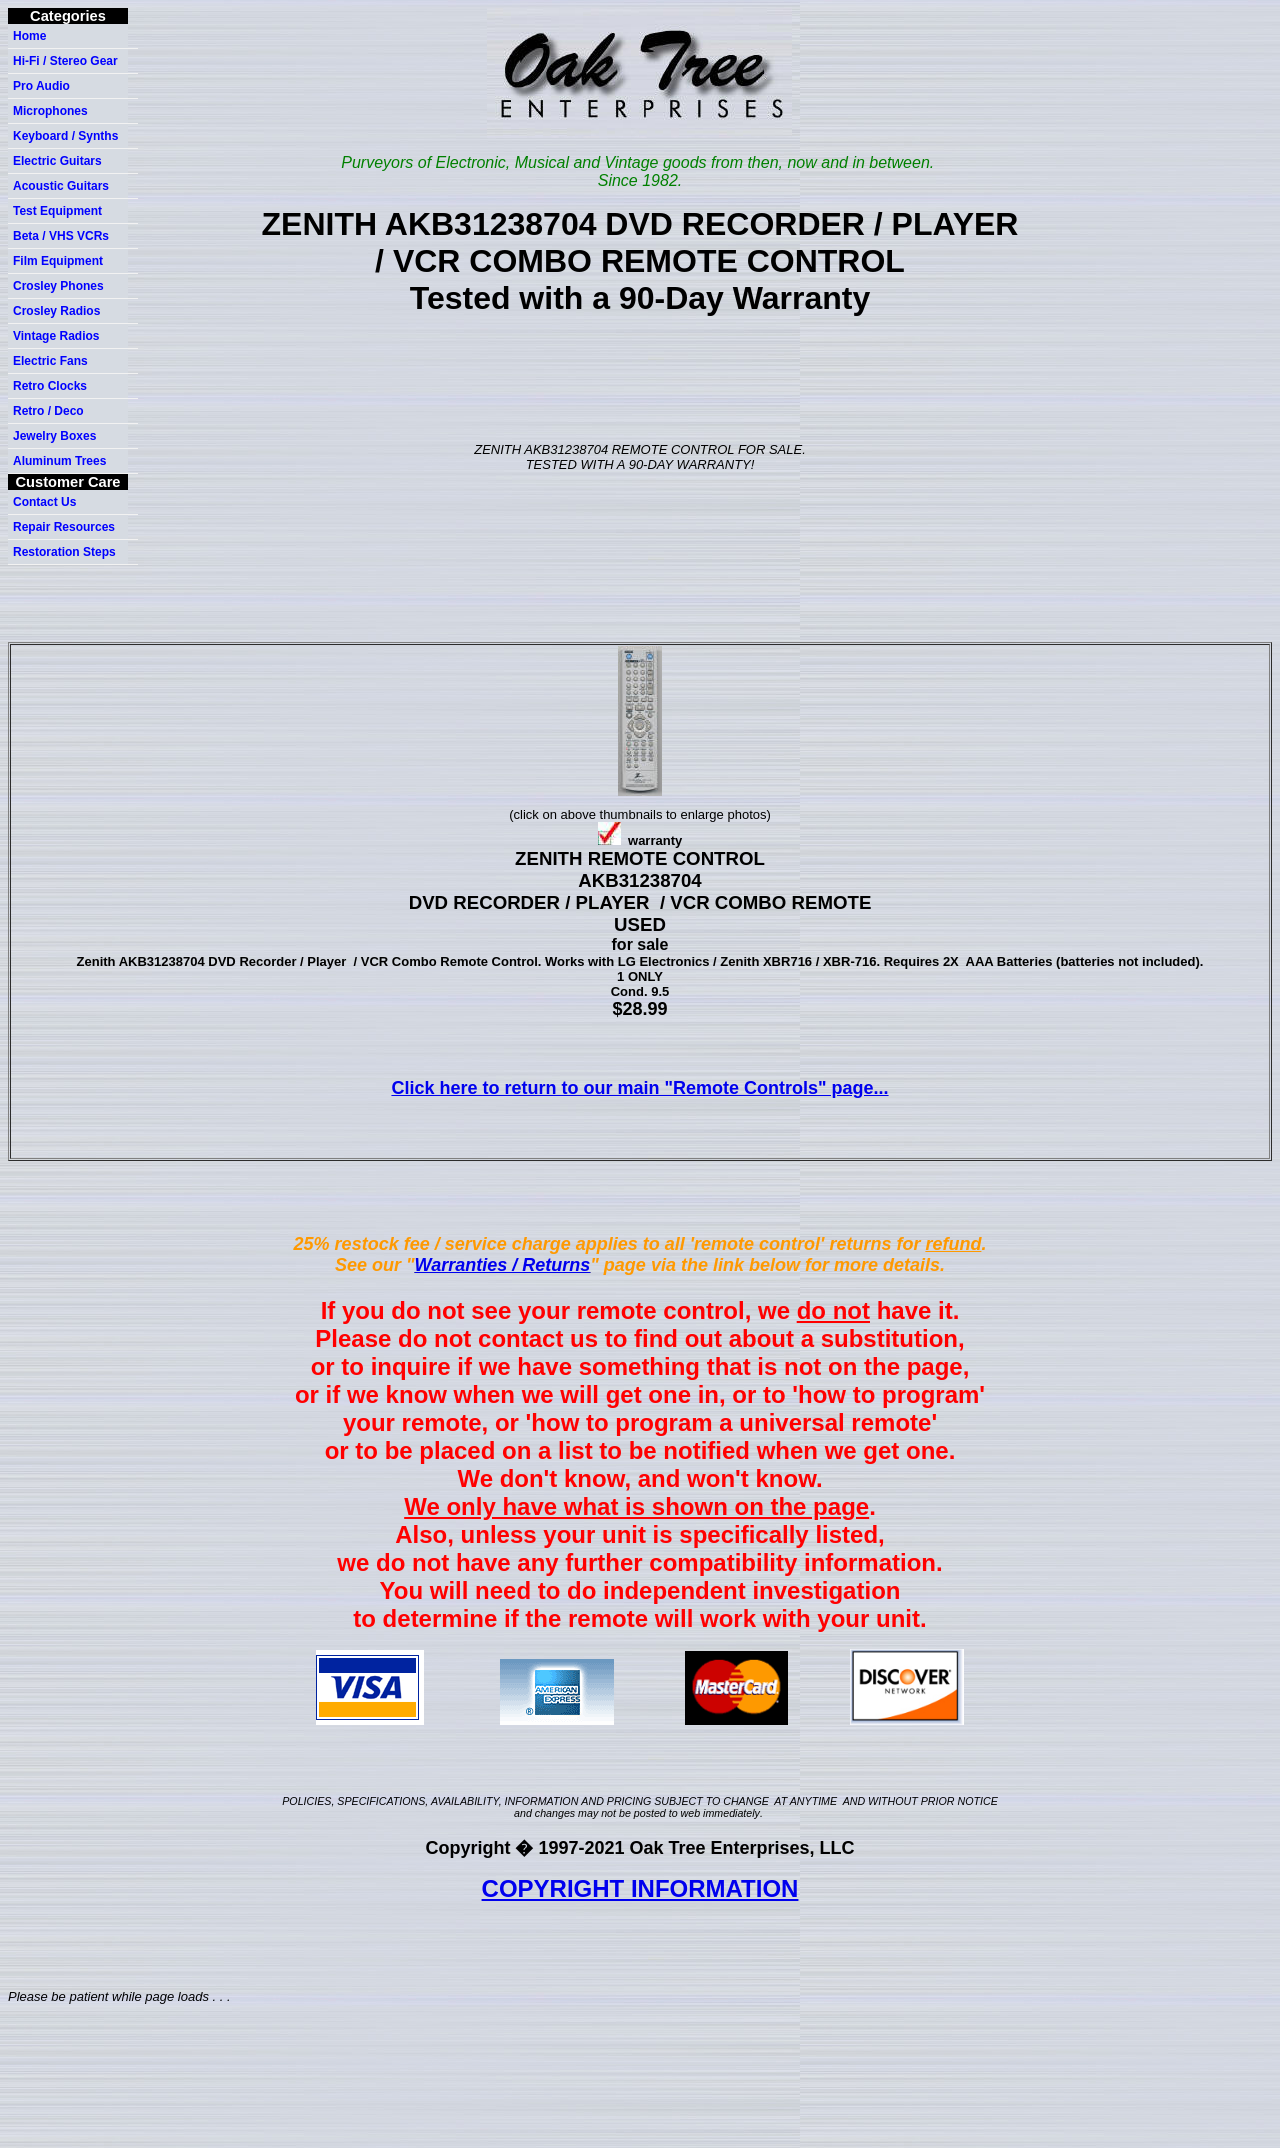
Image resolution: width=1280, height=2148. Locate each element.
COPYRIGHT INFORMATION (640, 1888)
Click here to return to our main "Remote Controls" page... (639, 1088)
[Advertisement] (644, 378)
